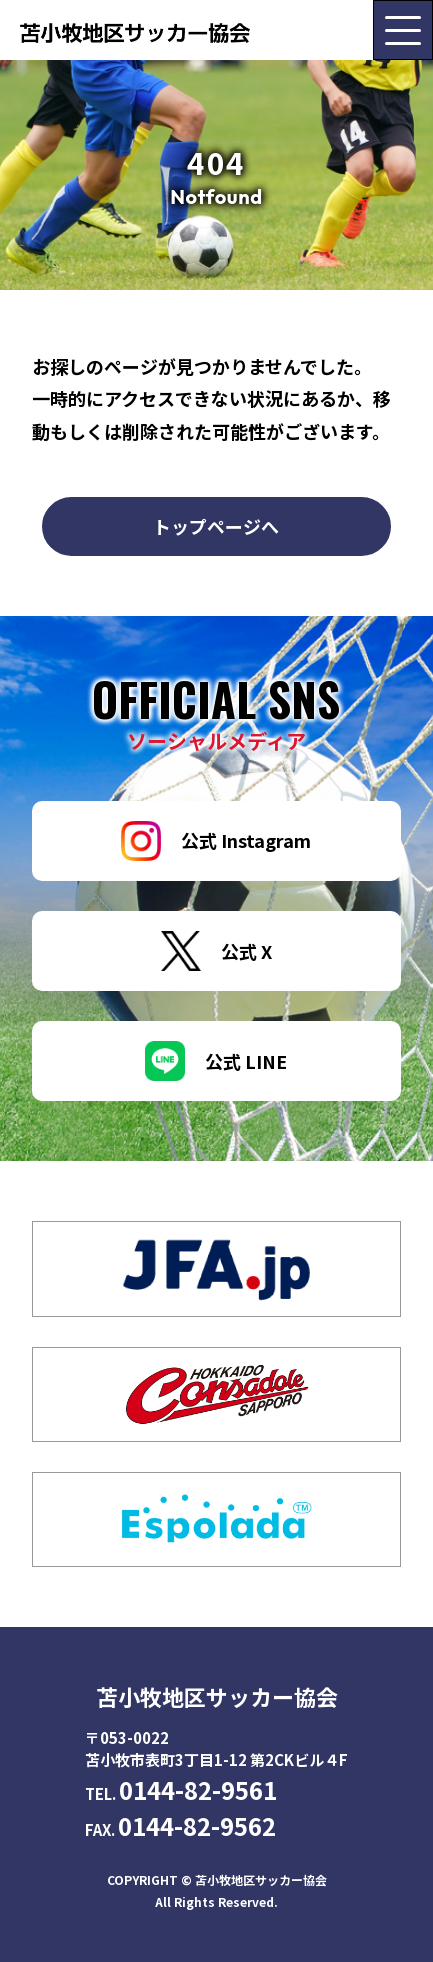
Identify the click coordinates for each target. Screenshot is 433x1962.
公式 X (216, 951)
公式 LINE (216, 1061)
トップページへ (216, 526)
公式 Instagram (216, 841)
